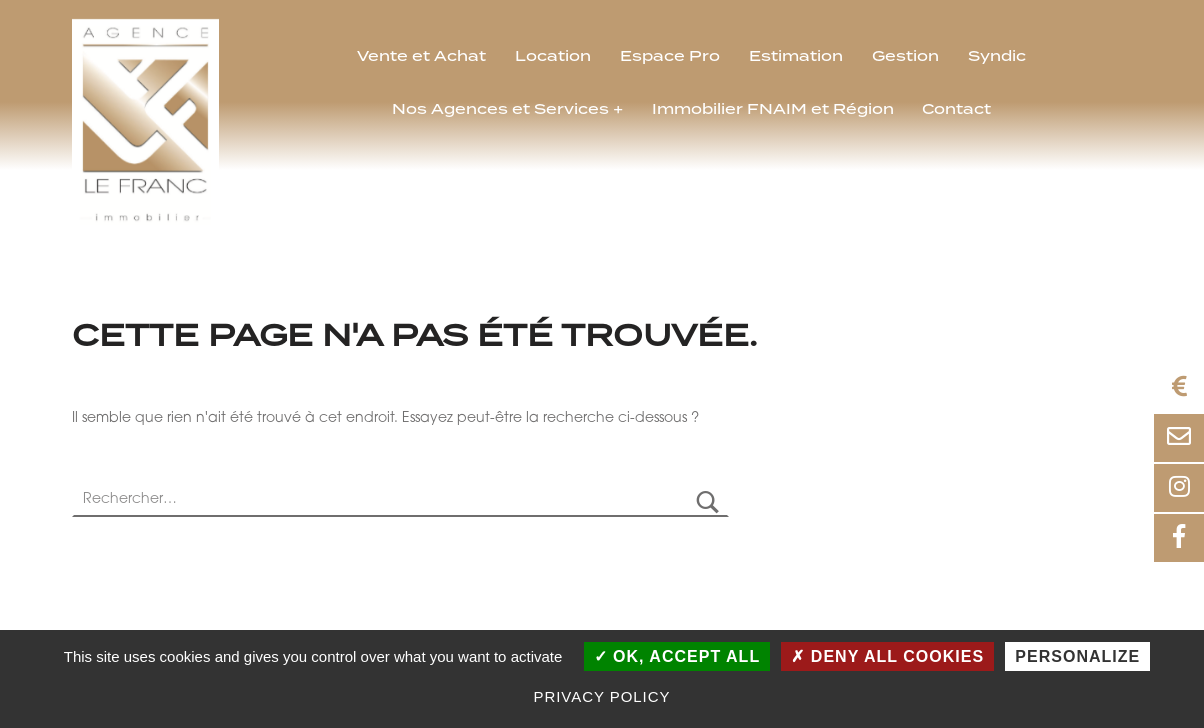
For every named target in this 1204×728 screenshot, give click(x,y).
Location (553, 57)
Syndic (997, 57)
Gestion (905, 57)
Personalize (1077, 656)
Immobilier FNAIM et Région (773, 110)
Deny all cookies (887, 656)
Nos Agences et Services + (507, 110)
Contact (956, 110)
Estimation (796, 57)
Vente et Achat (421, 57)
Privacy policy (602, 696)
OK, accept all (677, 656)
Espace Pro (670, 57)
